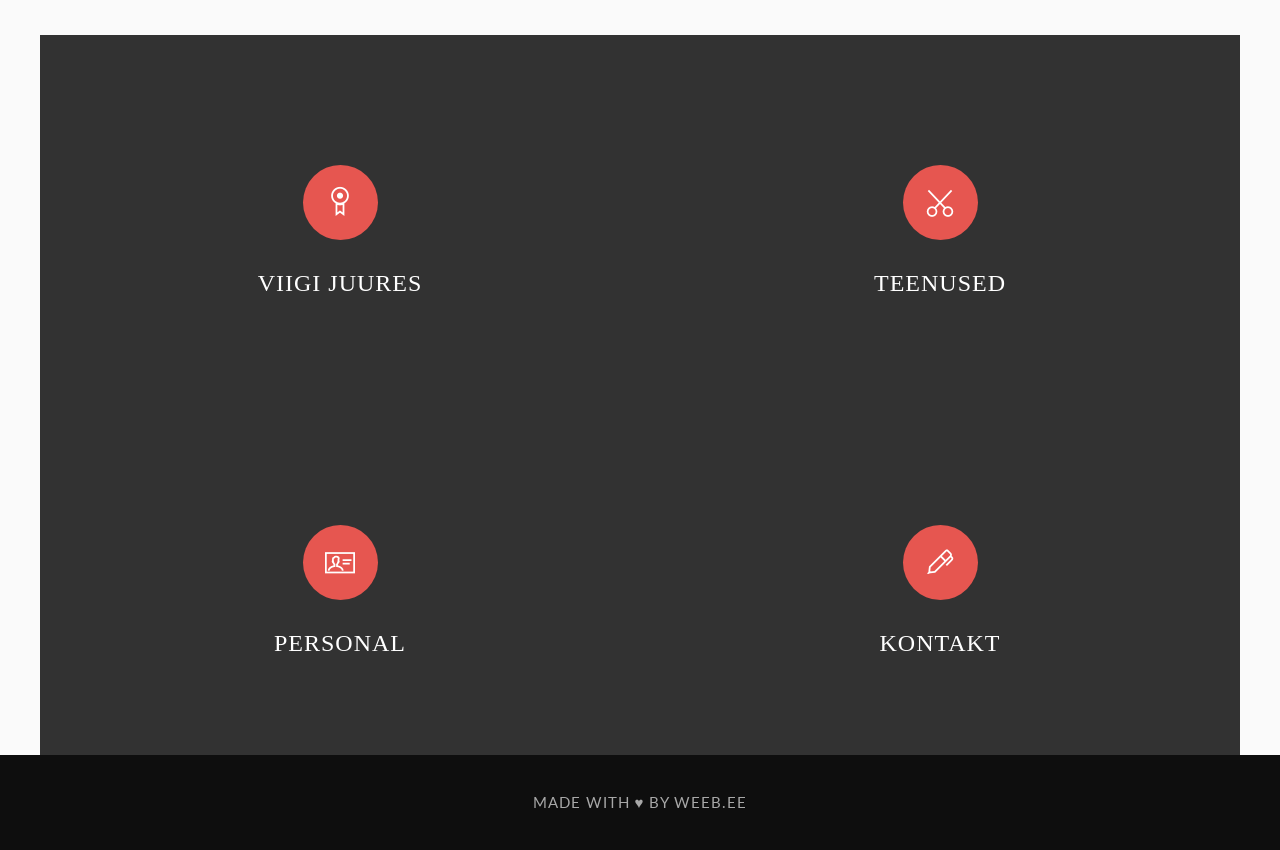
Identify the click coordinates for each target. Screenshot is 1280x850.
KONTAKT (939, 643)
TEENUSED (940, 283)
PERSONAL (340, 643)
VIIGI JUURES (340, 283)
